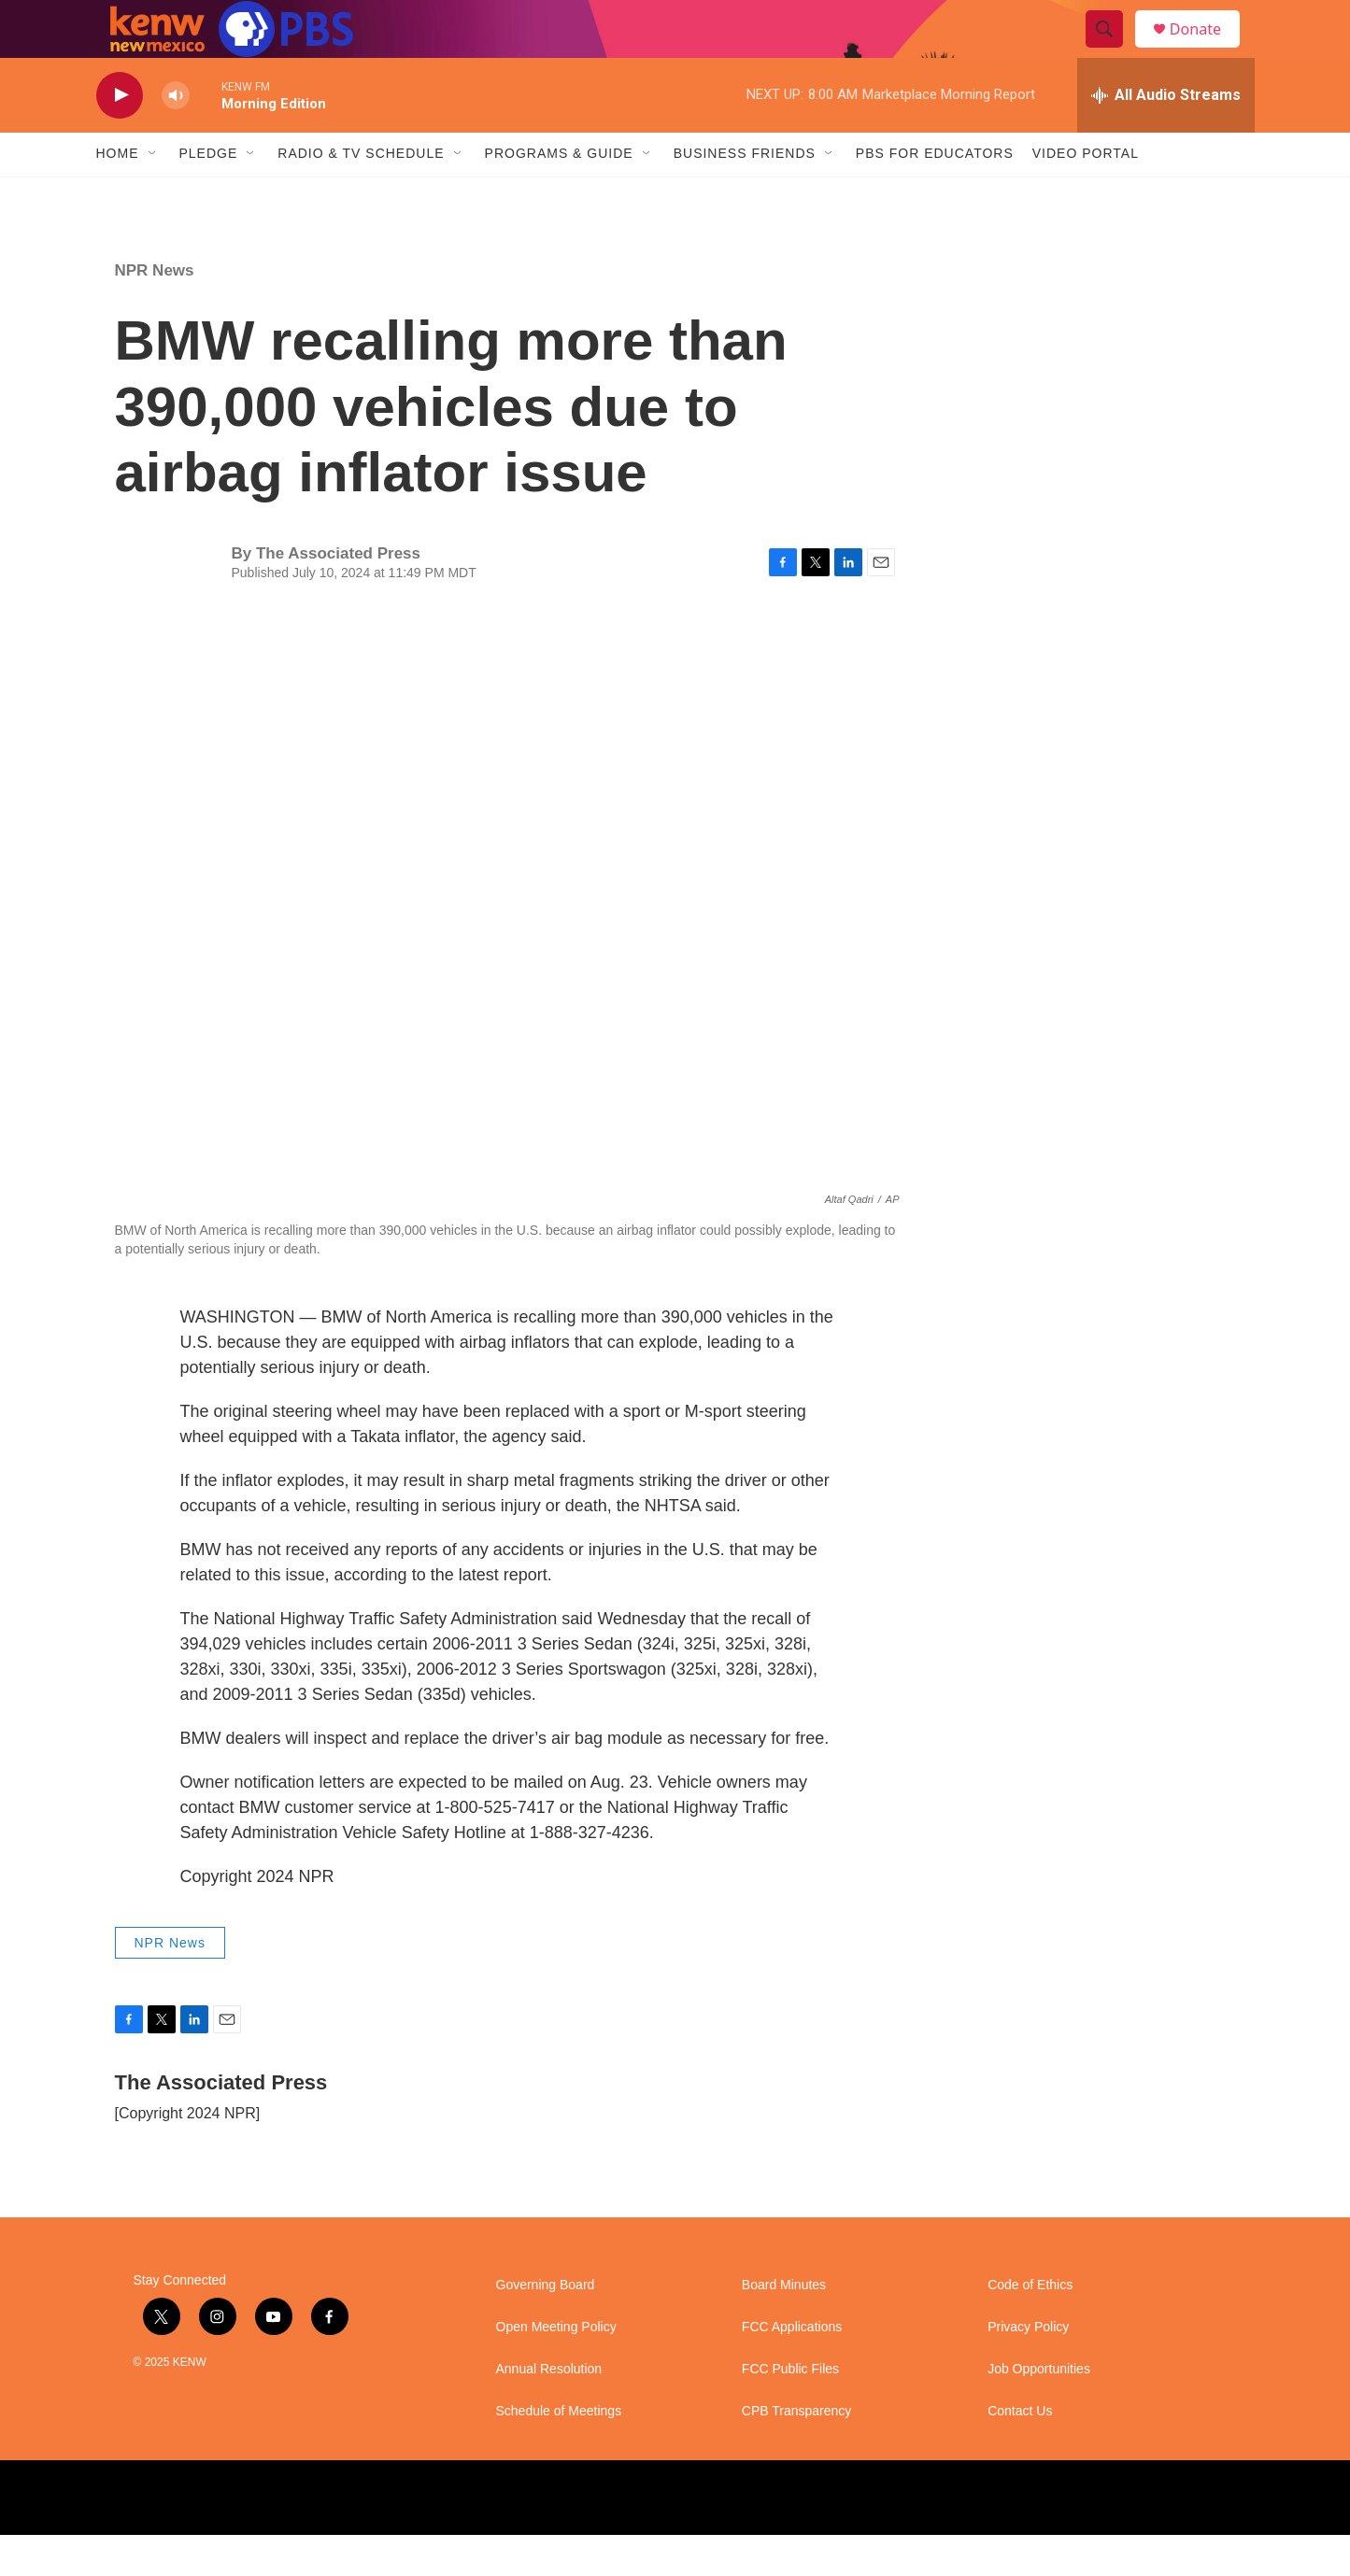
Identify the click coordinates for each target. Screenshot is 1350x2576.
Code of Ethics (1030, 2326)
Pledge (208, 194)
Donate (1207, 49)
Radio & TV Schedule (360, 194)
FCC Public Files (790, 2410)
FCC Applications (792, 2368)
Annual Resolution (549, 2410)
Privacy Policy (1028, 2368)
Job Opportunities (1039, 2410)
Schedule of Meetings (559, 2452)
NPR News (154, 310)
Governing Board (545, 2326)
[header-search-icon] (1112, 49)
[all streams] (1166, 135)
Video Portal (1085, 194)
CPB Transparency (797, 2452)
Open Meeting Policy (556, 2368)
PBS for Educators (935, 194)
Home (117, 194)
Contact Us (1020, 2452)
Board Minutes (784, 2326)
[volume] (176, 136)
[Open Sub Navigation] (153, 194)
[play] (120, 136)
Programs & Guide (559, 194)
